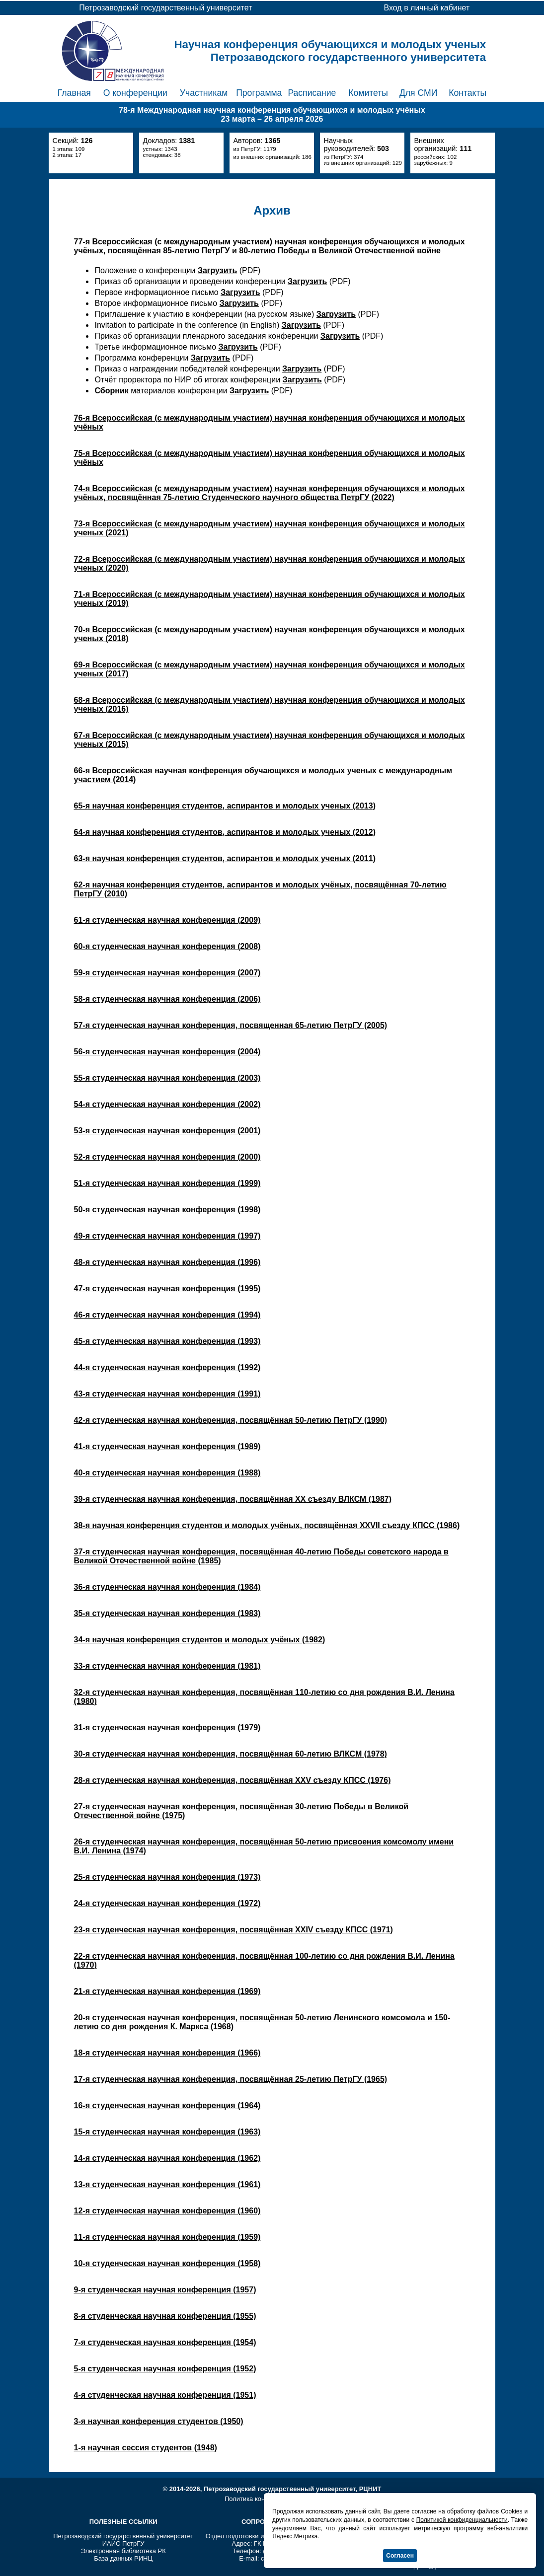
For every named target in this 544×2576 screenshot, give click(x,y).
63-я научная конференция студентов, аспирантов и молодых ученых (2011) (225, 858)
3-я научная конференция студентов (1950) (158, 2421)
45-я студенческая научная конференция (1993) (167, 1341)
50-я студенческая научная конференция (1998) (167, 1209)
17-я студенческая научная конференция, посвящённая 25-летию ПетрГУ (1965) (231, 2079)
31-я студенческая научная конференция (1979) (167, 1727)
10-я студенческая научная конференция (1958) (167, 2263)
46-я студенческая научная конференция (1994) (167, 1315)
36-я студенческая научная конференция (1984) (167, 1587)
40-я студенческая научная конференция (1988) (167, 1473)
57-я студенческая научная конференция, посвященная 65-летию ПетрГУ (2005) (231, 1025)
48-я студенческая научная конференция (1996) (167, 1262)
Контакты (467, 93)
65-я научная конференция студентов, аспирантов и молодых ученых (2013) (225, 806)
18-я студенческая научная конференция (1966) (167, 2053)
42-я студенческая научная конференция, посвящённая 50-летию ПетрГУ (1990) (231, 1420)
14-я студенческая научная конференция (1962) (167, 2158)
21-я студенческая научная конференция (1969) (167, 1991)
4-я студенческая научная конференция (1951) (165, 2395)
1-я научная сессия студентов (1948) (145, 2447)
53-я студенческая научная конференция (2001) (167, 1130)
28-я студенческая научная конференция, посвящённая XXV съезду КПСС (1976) (232, 1780)
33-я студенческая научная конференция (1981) (167, 1666)
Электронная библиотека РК (123, 2551)
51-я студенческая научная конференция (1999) (167, 1183)
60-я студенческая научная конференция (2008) (167, 946)
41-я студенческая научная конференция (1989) (167, 1446)
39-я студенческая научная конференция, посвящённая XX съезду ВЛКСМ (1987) (233, 1499)
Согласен (400, 2555)
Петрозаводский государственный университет (123, 2536)
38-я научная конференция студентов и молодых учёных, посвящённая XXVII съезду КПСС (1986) (267, 1525)
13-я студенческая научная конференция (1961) (167, 2184)
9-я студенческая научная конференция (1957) (165, 2289)
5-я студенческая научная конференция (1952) (165, 2368)
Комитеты (368, 93)
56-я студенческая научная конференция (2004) (167, 1051)
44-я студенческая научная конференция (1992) (167, 1367)
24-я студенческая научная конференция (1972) (167, 1903)
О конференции (135, 93)
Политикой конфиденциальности (462, 2519)
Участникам (204, 93)
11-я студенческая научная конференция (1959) (167, 2237)
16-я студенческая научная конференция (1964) (167, 2105)
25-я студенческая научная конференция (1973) (167, 1877)
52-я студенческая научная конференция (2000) (167, 1157)
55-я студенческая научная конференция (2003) (167, 1078)
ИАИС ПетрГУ (123, 2543)
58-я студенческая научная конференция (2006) (167, 999)
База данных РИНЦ (123, 2558)
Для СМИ (418, 93)
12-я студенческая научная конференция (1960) (167, 2211)
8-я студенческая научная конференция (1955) (165, 2316)
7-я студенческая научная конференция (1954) (165, 2342)
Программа (259, 93)
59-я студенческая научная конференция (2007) (167, 972)
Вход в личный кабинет (426, 7)
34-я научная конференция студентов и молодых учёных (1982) (199, 1639)
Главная (74, 93)
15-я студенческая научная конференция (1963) (167, 2132)
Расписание (312, 93)
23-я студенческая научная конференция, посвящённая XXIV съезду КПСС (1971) (233, 1929)
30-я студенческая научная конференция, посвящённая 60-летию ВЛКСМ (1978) (230, 1754)
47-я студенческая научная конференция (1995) (167, 1288)
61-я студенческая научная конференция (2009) (167, 920)
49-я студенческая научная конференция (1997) (167, 1236)
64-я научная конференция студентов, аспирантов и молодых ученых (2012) (225, 832)
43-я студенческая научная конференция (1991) (167, 1394)
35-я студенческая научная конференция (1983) (167, 1613)
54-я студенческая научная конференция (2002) (167, 1104)
